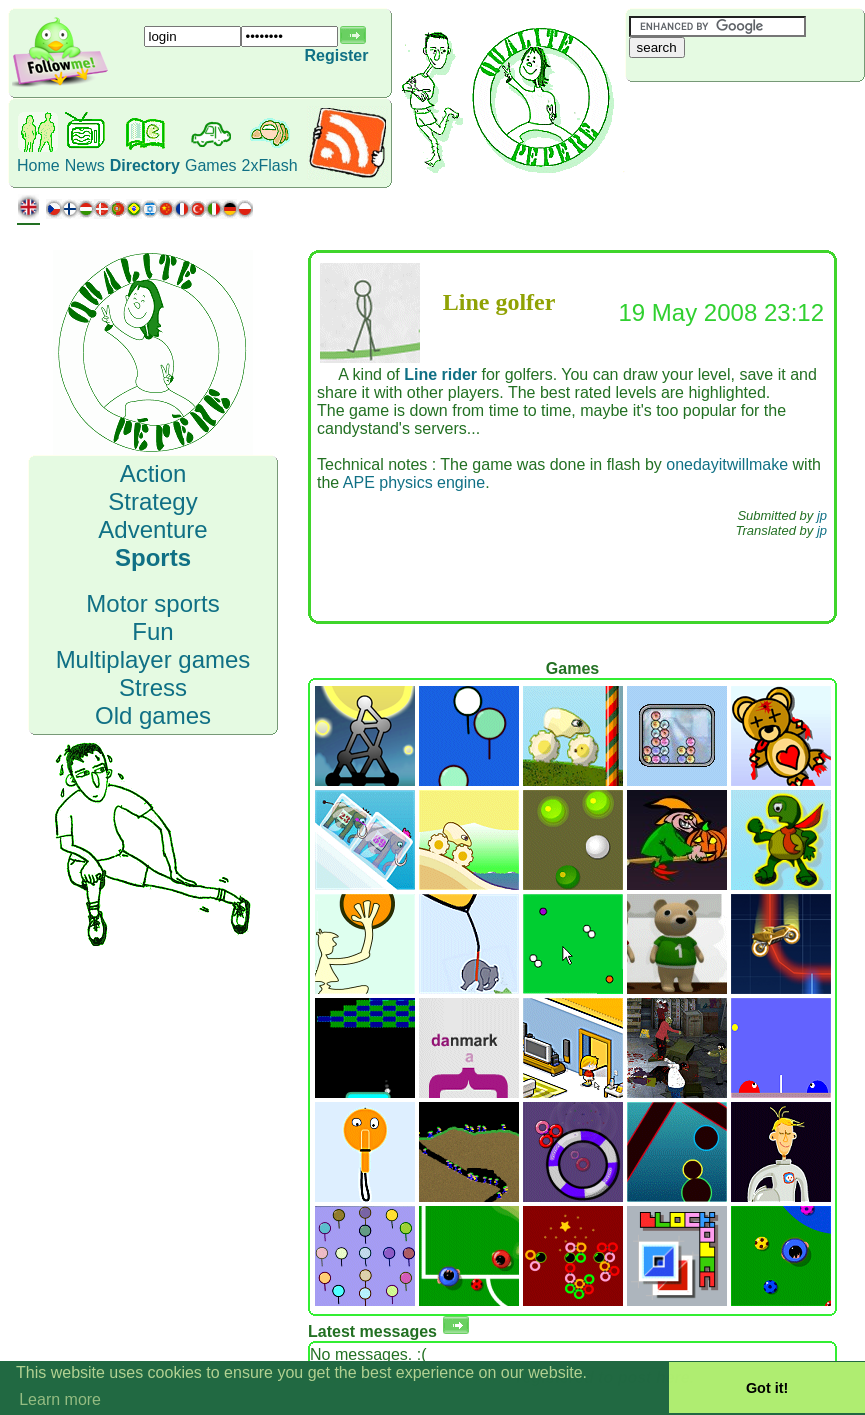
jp (822, 515)
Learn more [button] (60, 1399)
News (85, 165)
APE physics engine (414, 482)
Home (38, 165)
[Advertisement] (745, 115)
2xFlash (270, 165)
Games (211, 165)
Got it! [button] (767, 1388)
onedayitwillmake (727, 464)
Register (336, 55)
